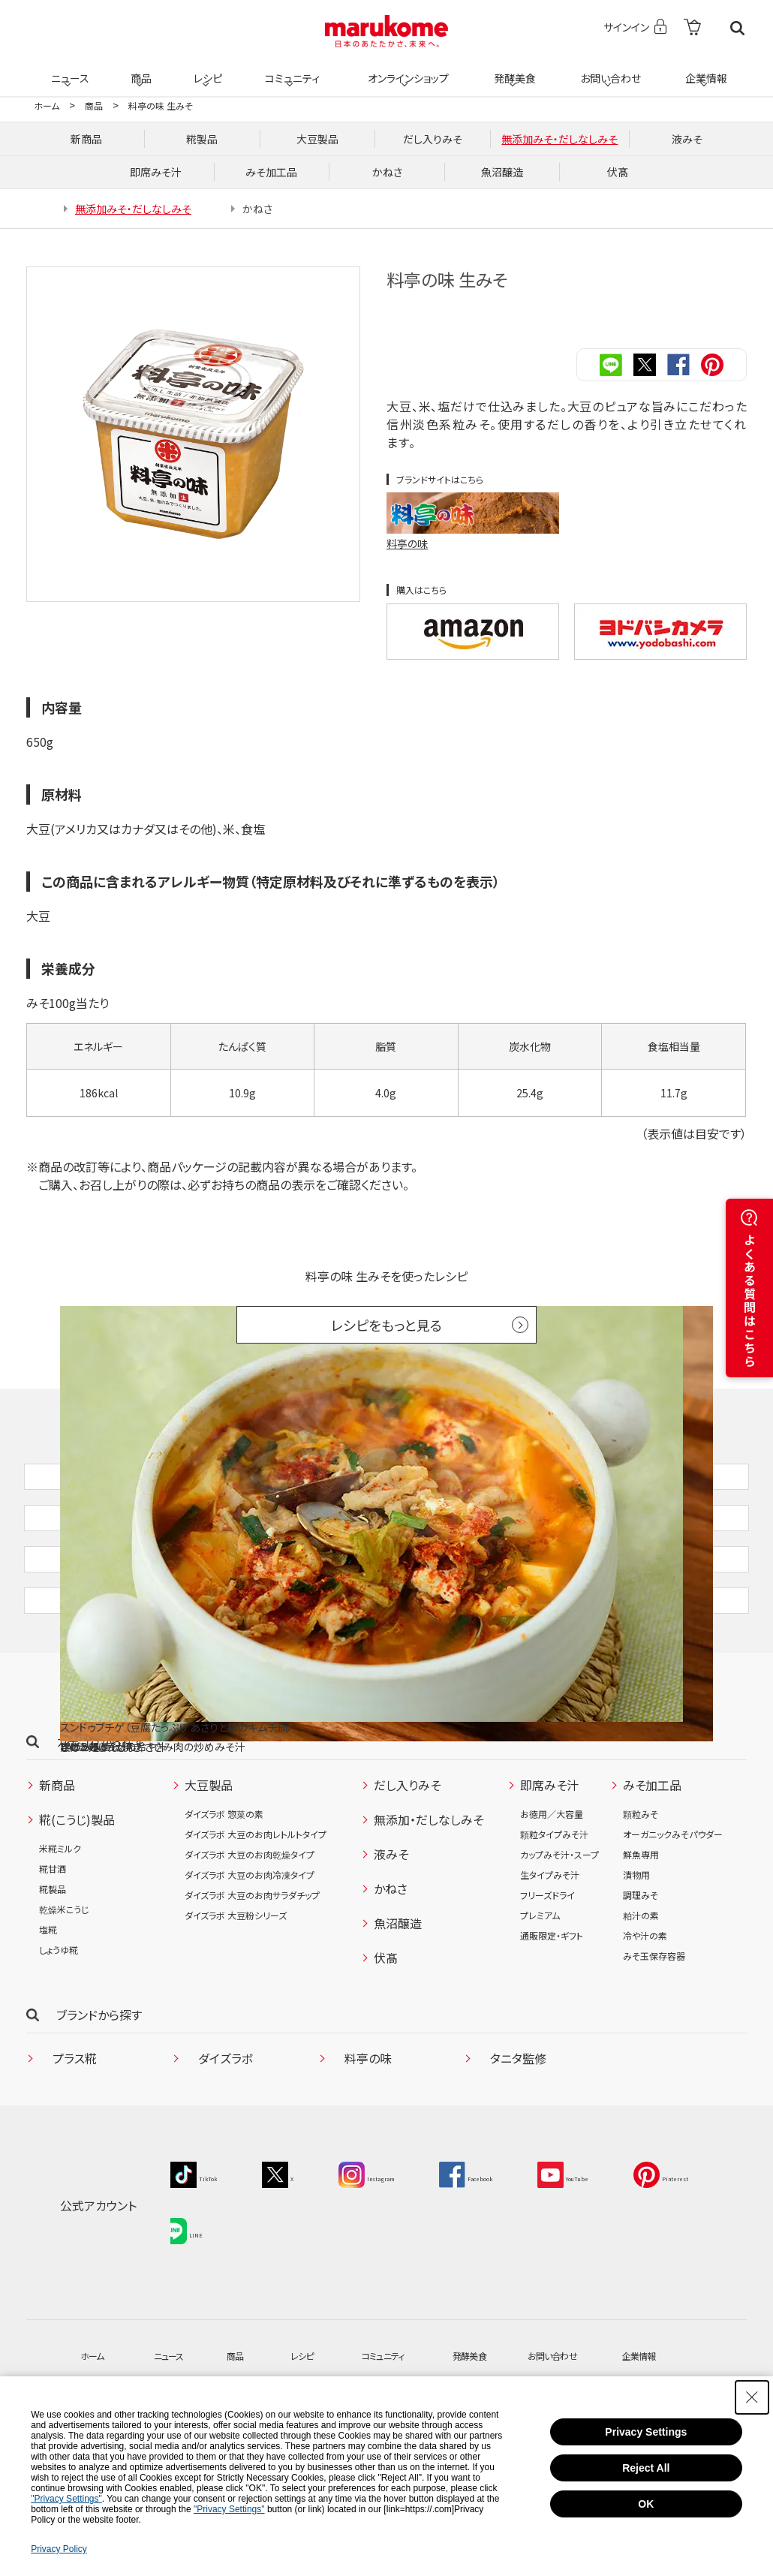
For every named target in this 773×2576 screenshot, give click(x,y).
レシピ (205, 69)
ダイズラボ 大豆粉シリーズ (236, 1991)
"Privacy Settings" (66, 2498)
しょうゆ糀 (58, 2026)
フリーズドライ (547, 1971)
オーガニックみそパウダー (673, 1910)
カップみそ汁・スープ (559, 1930)
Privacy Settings (646, 2432)
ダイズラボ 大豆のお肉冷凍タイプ (249, 1951)
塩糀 (48, 2006)
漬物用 (636, 1951)
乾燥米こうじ (64, 1985)
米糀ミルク (60, 1924)
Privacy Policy (59, 2549)
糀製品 (52, 1965)
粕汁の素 (641, 1991)
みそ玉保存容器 (654, 2032)
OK (646, 2504)
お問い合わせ (607, 69)
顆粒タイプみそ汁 (554, 1910)
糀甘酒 (52, 1945)
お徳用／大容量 (551, 1890)
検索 (737, 28)
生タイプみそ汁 (549, 1951)
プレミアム (540, 1991)
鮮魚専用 (641, 1930)
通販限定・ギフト (551, 2012)
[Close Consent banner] (751, 2397)
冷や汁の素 (645, 2012)
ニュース (68, 69)
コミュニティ (290, 69)
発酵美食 (513, 69)
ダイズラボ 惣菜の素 (224, 1890)
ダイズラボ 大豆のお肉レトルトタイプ (255, 1910)
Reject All (645, 2468)
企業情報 (704, 69)
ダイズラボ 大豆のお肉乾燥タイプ (249, 1930)
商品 (139, 69)
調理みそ (640, 1971)
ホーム (46, 105)
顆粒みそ (640, 1890)
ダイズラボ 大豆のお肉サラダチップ (252, 1971)
